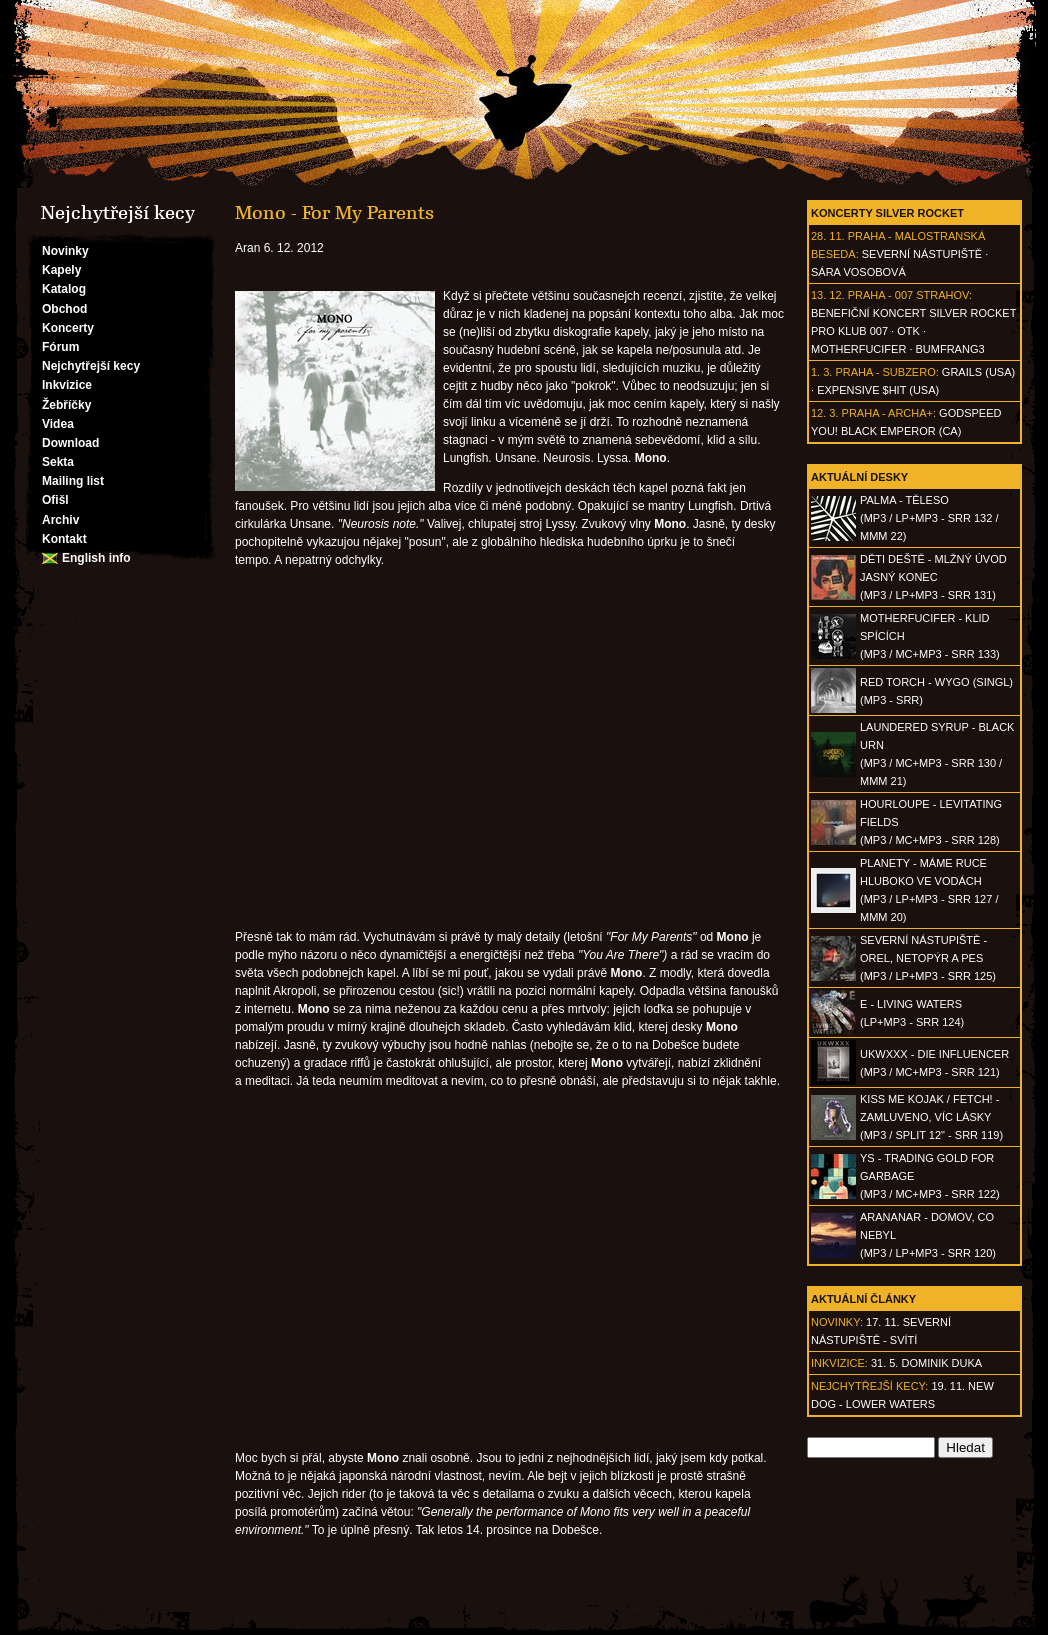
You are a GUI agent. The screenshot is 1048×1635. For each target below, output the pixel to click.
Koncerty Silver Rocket (887, 213)
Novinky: (837, 1322)
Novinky (65, 251)
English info (96, 558)
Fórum (60, 347)
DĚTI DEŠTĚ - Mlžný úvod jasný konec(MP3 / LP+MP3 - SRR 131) (933, 577)
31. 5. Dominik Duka (926, 1363)
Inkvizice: (839, 1363)
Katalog (64, 289)
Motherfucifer (858, 349)
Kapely (61, 270)
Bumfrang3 (950, 349)
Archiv (60, 520)
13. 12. (828, 295)
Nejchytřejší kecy (91, 366)
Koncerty (68, 328)
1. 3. (821, 372)
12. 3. (825, 413)
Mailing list (73, 481)
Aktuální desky (859, 477)
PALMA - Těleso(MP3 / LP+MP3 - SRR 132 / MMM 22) (929, 518)
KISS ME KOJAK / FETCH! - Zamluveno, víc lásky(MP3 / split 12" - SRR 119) (931, 1117)
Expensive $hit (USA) (878, 390)
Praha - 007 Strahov (908, 295)
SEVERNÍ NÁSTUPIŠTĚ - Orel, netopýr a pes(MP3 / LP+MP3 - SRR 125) (928, 958)
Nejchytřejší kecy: (869, 1386)
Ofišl (55, 500)
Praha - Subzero (885, 372)
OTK (908, 331)
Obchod (64, 309)
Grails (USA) (978, 372)
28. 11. (828, 236)
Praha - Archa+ (887, 413)
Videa (58, 424)
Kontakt (64, 539)
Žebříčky (66, 405)
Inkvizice (67, 385)
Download (70, 443)
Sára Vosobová (858, 272)
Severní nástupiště (922, 254)
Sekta (58, 462)
